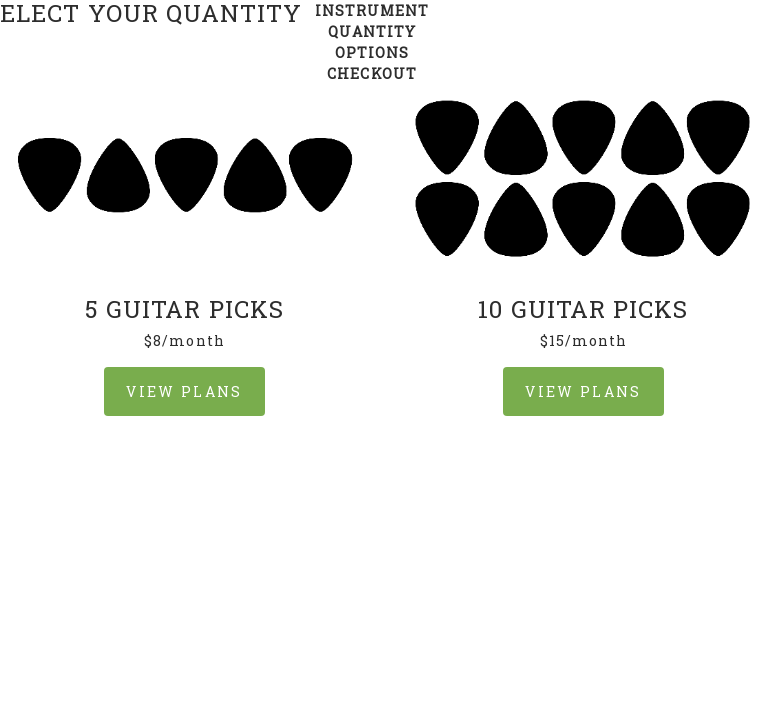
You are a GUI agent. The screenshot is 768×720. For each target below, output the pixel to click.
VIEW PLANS (184, 391)
